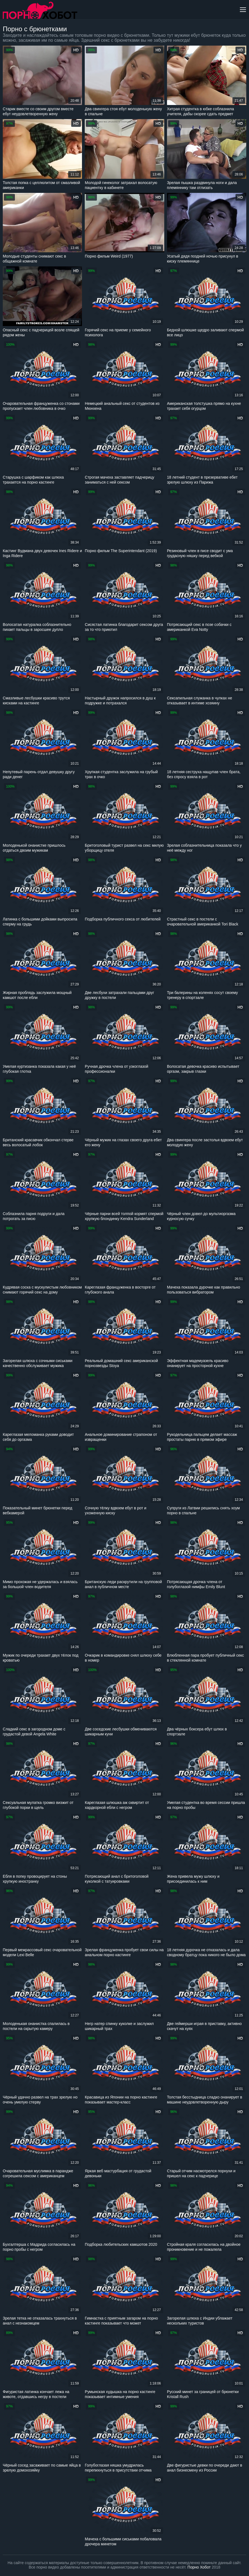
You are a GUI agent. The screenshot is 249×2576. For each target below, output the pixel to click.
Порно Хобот (199, 2567)
